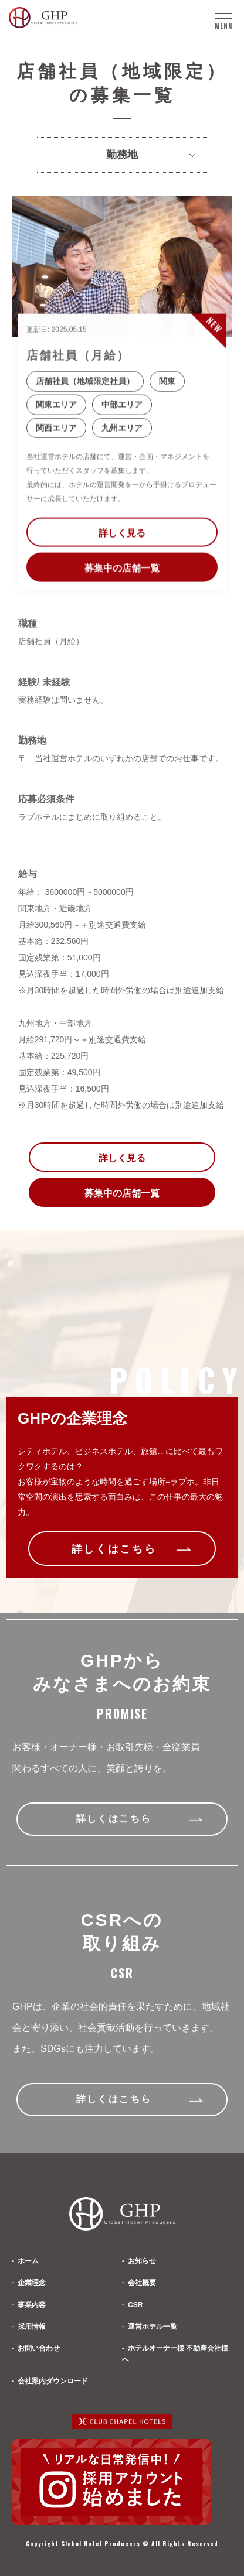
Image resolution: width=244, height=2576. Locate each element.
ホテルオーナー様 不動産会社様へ (175, 2353)
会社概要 (142, 2283)
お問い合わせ (39, 2348)
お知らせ (142, 2261)
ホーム (28, 2261)
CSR (135, 2305)
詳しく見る (122, 537)
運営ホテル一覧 (152, 2326)
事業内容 (32, 2305)
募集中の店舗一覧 (122, 572)
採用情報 (32, 2326)
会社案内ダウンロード (53, 2381)
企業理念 (32, 2283)
